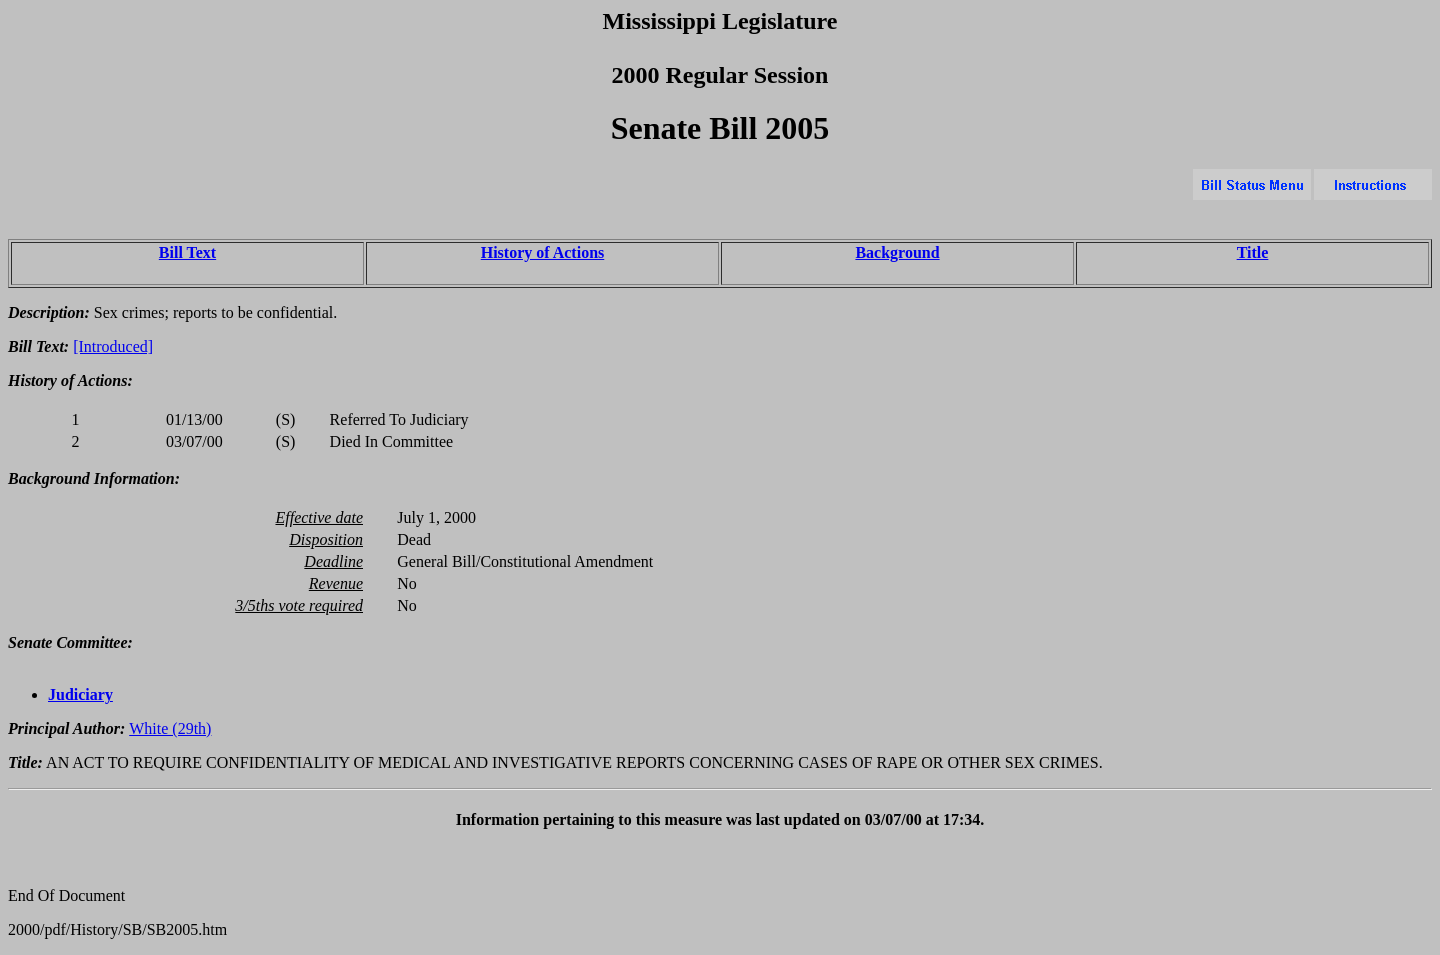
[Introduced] (113, 346)
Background (897, 252)
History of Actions (543, 252)
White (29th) (170, 728)
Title (1253, 252)
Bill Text (187, 252)
